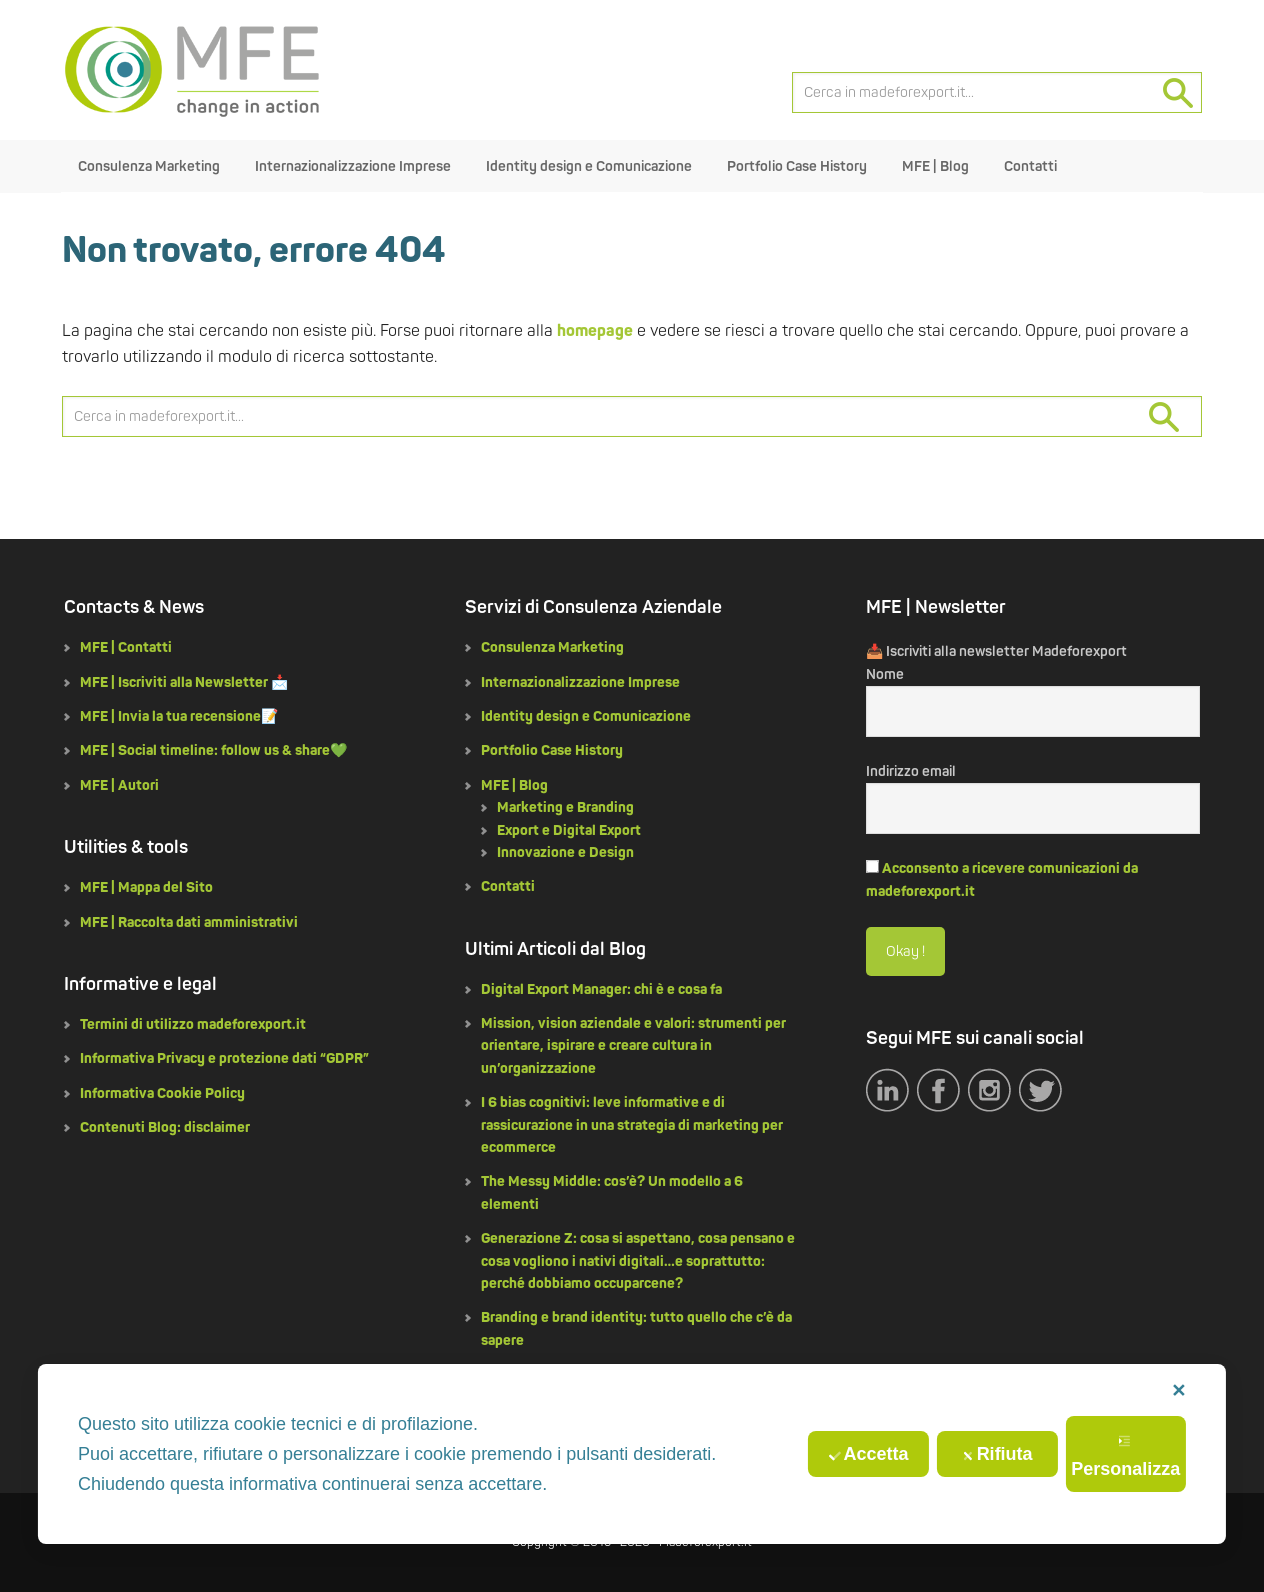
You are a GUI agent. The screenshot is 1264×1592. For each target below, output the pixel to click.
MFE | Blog (514, 785)
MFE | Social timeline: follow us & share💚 (213, 750)
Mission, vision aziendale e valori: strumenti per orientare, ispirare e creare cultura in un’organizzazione (633, 1046)
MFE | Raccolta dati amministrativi (189, 922)
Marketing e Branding (565, 807)
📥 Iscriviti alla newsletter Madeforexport (996, 651)
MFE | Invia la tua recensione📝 (179, 716)
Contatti (508, 886)
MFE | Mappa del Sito (146, 887)
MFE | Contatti (126, 647)
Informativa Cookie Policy (162, 1093)
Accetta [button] (869, 1454)
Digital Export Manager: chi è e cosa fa (601, 989)
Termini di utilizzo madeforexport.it (193, 1024)
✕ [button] (1178, 1391)
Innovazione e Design (565, 852)
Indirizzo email (911, 771)
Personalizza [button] (1125, 1457)
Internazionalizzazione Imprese (580, 682)
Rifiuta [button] (997, 1454)
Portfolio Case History (552, 750)
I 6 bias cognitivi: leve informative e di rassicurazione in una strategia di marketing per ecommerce (632, 1125)
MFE (192, 70)
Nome (885, 674)
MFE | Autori (119, 785)
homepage (595, 331)
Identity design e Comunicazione (586, 716)
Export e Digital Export (569, 830)
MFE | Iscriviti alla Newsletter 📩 (184, 682)
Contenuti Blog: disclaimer (165, 1127)
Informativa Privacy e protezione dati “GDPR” (224, 1058)
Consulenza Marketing (552, 647)
